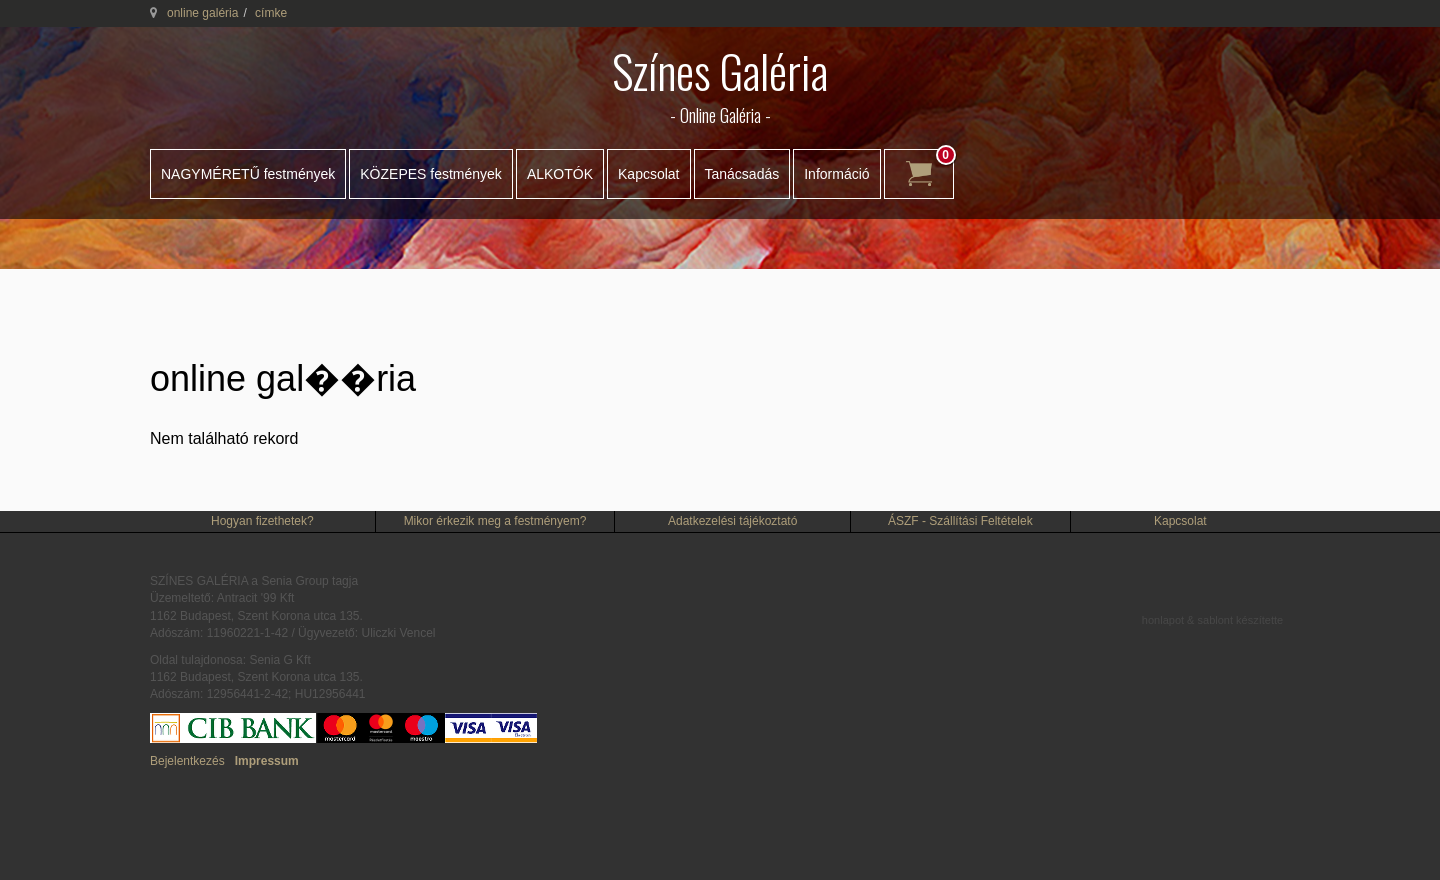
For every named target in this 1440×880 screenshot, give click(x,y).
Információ (836, 174)
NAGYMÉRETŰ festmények (248, 174)
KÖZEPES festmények (431, 174)
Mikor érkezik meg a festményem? (495, 521)
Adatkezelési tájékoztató (732, 521)
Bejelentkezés (187, 761)
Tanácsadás (742, 174)
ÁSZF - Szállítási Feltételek (960, 521)
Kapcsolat (648, 174)
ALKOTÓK (560, 174)
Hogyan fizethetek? (262, 521)
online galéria (202, 13)
